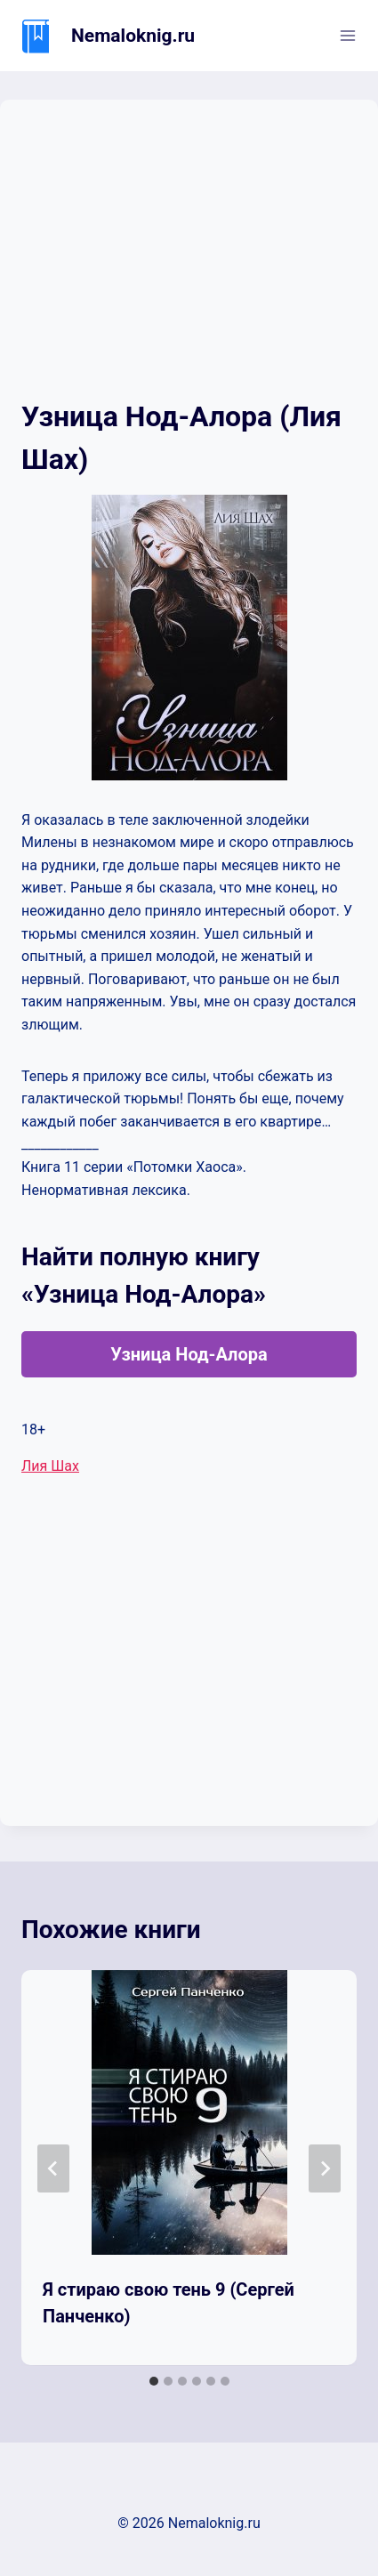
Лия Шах (50, 1466)
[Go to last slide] (53, 2168)
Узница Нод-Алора (188, 1354)
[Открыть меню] (347, 35)
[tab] (153, 2381)
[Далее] (325, 2168)
